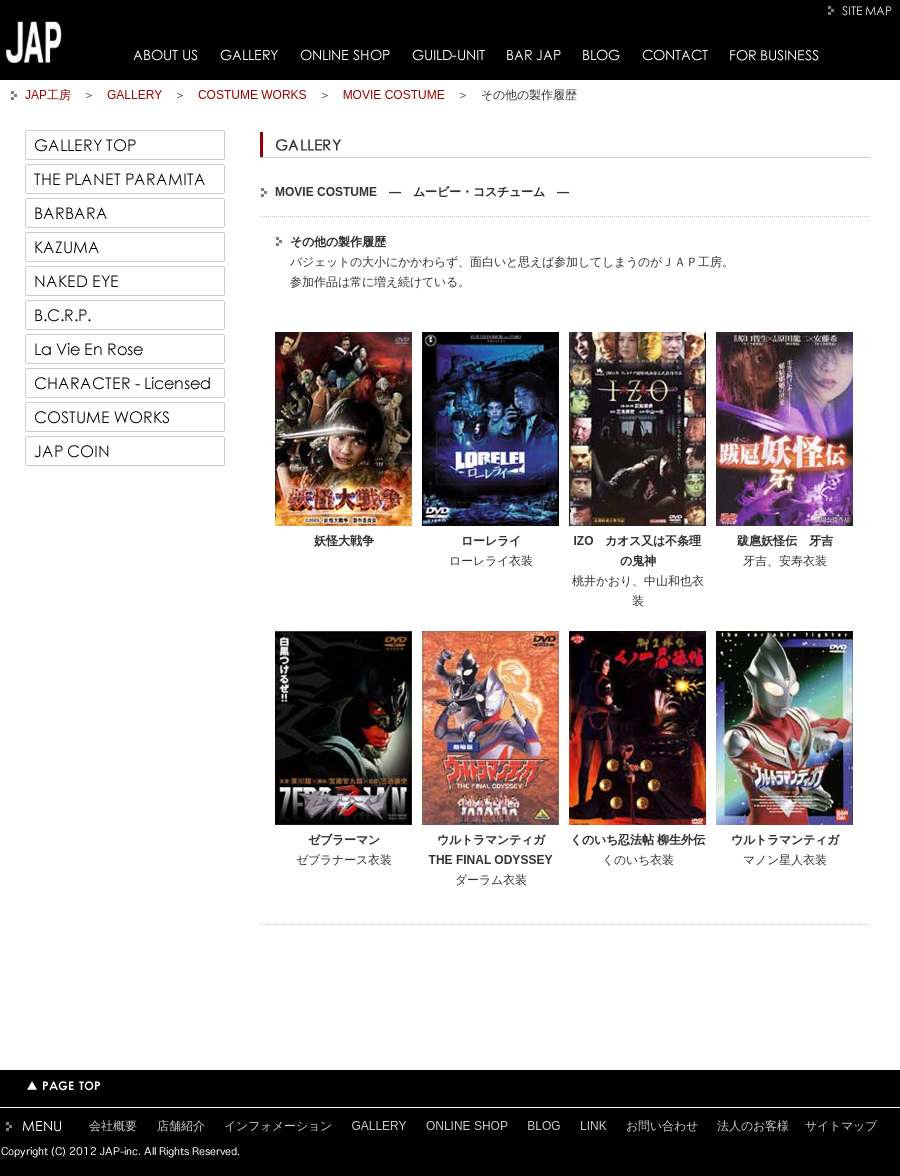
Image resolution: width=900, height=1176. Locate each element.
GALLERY (249, 55)
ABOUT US (165, 55)
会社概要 (113, 1126)
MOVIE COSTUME (394, 95)
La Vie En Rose (125, 349)
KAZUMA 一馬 (125, 247)
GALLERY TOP (125, 145)
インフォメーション (278, 1126)
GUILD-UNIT (448, 55)
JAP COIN (125, 451)
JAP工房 (48, 95)
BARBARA (125, 213)
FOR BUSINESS (774, 55)
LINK (593, 1126)
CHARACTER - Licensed (125, 383)
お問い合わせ (662, 1126)
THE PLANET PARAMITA (125, 179)
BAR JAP (534, 55)
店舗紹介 (181, 1126)
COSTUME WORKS (252, 95)
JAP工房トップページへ (34, 42)
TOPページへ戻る (63, 1085)
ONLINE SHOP (345, 55)
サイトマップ (841, 1126)
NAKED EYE (125, 281)
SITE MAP (862, 10)
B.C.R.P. (125, 315)
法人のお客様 (753, 1126)
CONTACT (675, 55)
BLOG (601, 55)
